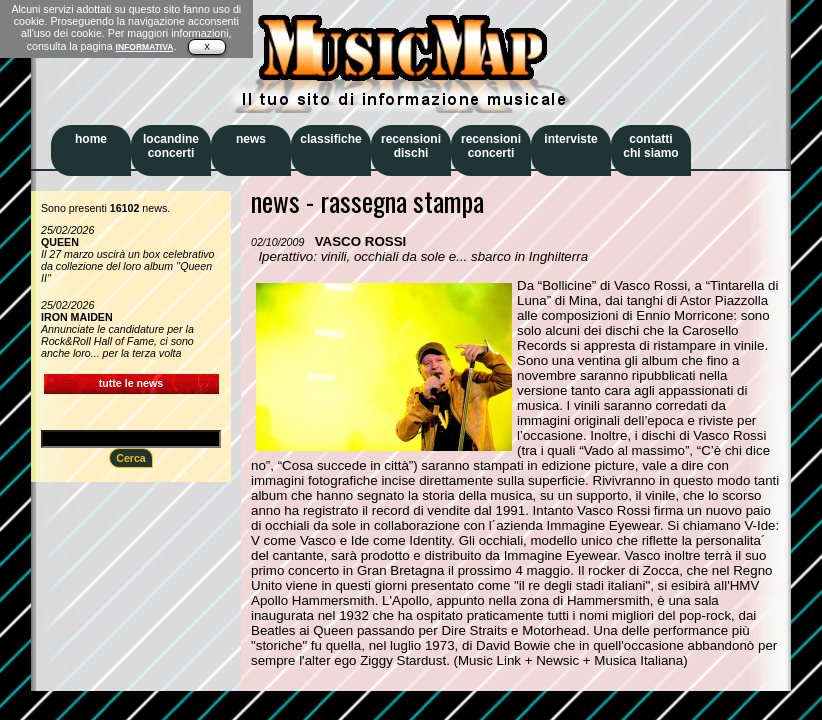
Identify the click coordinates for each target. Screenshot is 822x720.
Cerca (131, 458)
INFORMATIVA (145, 47)
